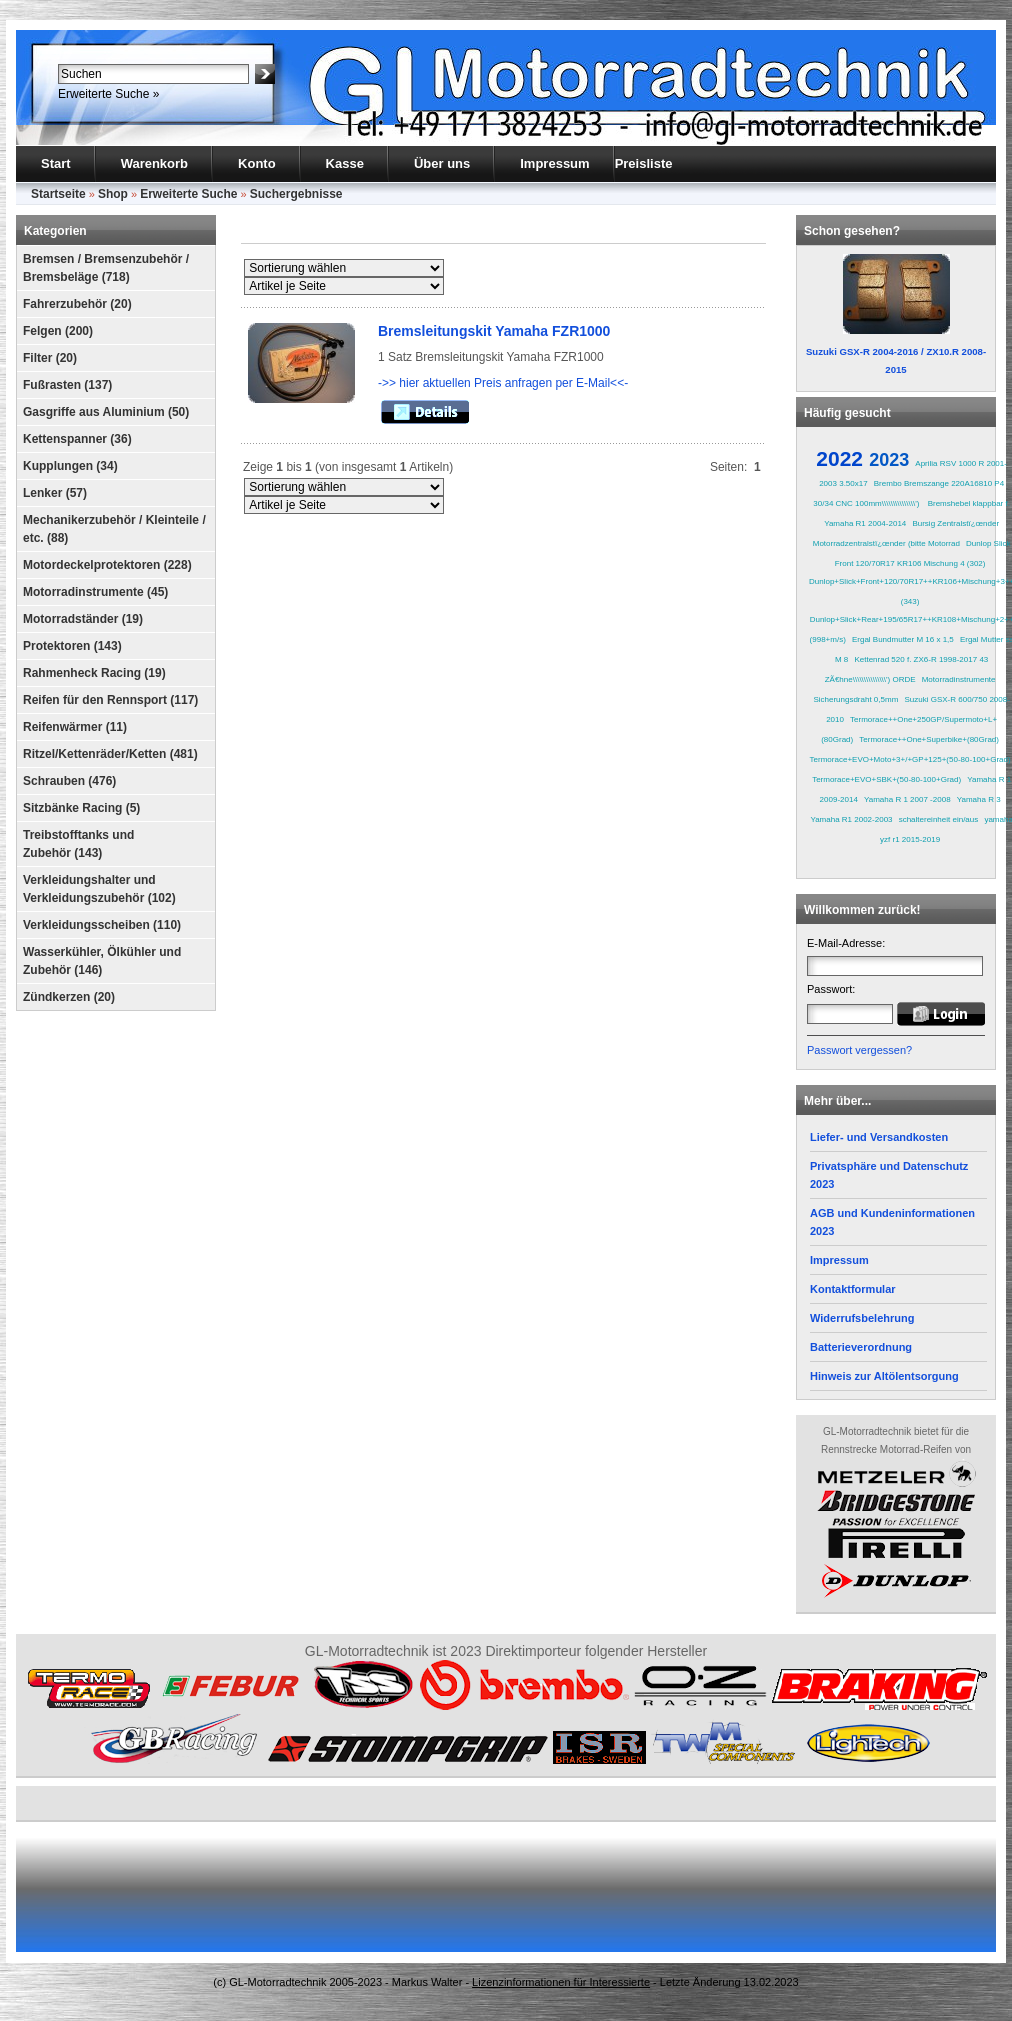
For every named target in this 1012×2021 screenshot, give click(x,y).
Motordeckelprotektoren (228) (107, 565)
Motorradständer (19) (83, 619)
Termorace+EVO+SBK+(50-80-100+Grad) (886, 779)
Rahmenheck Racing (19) (94, 673)
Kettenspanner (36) (77, 439)
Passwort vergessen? (859, 1050)
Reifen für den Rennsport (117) (110, 700)
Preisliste (644, 163)
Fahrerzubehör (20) (77, 304)
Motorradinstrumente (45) (95, 592)
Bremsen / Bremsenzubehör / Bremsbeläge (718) (106, 268)
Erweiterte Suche (188, 194)
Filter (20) (50, 358)
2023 (889, 460)
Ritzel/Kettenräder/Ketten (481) (110, 754)
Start (56, 163)
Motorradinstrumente (959, 679)
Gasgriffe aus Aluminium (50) (106, 412)
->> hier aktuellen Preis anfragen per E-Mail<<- (503, 383)
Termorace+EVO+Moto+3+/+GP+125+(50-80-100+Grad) (910, 759)
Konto (257, 163)
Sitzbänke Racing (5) (81, 808)
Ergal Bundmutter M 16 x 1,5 (903, 639)
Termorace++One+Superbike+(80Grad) (929, 739)
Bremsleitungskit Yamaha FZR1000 (494, 331)
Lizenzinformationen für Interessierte (561, 1982)
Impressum (554, 163)
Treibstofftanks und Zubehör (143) (78, 844)
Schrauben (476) (69, 781)
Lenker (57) (55, 493)
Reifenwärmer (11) (75, 727)
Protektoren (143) (72, 646)
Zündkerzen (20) (69, 997)
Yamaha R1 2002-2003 (851, 819)
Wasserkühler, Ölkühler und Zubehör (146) (102, 961)
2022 (839, 458)
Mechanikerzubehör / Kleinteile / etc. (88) (114, 529)
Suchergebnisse (296, 194)
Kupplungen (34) (70, 466)
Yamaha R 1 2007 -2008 (907, 799)
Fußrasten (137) (67, 385)
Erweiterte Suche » (108, 94)
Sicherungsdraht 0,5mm (855, 699)
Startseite (58, 194)
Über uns (442, 163)
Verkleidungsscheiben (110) (102, 925)
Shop (113, 194)
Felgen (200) (58, 331)
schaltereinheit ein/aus (939, 819)
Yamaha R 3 (979, 799)
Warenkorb (154, 163)
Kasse (345, 163)
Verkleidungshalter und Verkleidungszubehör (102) (99, 889)
